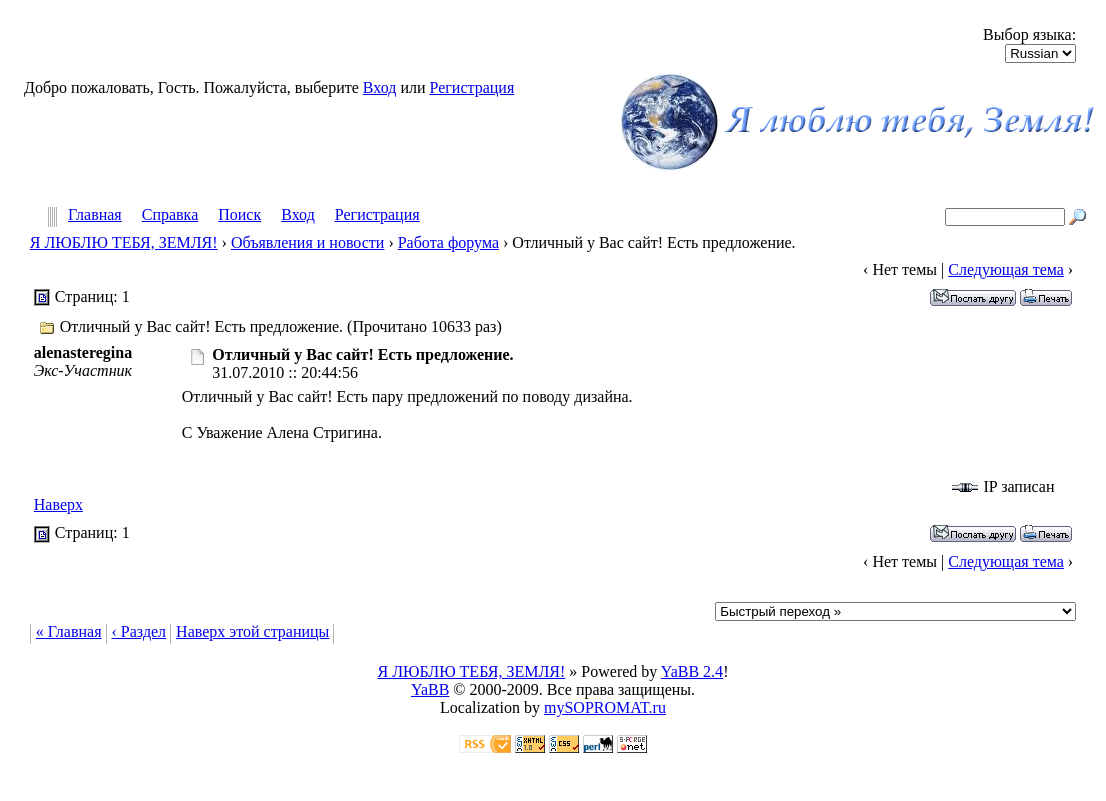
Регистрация (471, 87)
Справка (170, 215)
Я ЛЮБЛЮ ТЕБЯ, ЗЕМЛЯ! (124, 242)
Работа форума (448, 242)
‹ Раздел (139, 631)
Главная (95, 215)
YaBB (430, 689)
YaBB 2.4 (692, 671)
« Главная (69, 631)
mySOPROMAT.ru (605, 707)
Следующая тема (1006, 269)
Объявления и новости (307, 242)
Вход (380, 87)
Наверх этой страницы (252, 631)
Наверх (58, 504)
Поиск (239, 215)
